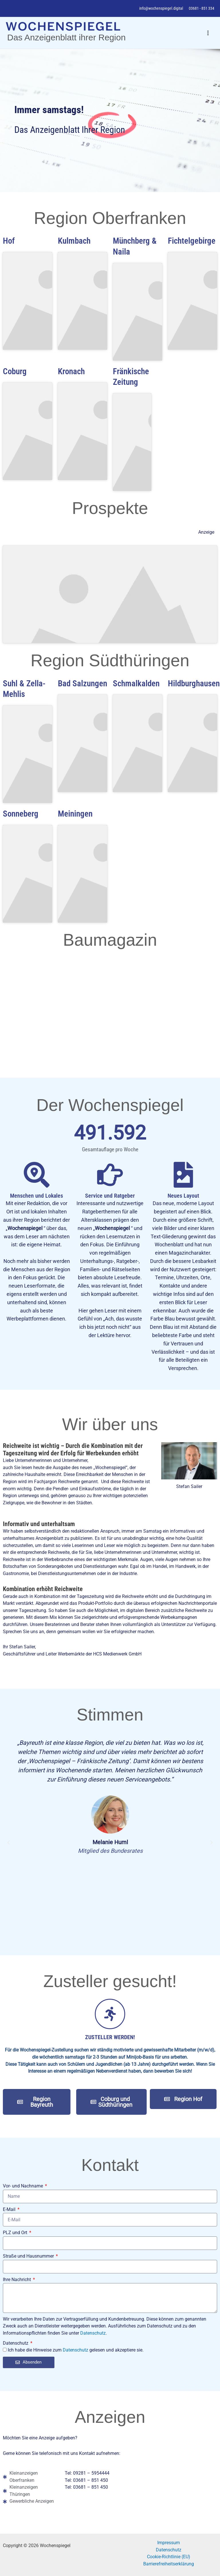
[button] (8, 1842)
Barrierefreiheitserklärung (168, 2564)
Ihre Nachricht (17, 2279)
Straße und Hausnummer (29, 2256)
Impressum (168, 2542)
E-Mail (10, 2209)
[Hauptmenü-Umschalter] (207, 33)
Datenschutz (93, 2333)
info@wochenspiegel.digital (161, 8)
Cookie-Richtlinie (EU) (168, 2556)
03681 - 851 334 (201, 8)
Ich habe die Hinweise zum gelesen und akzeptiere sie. (76, 2350)
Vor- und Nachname (23, 2186)
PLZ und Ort (15, 2232)
